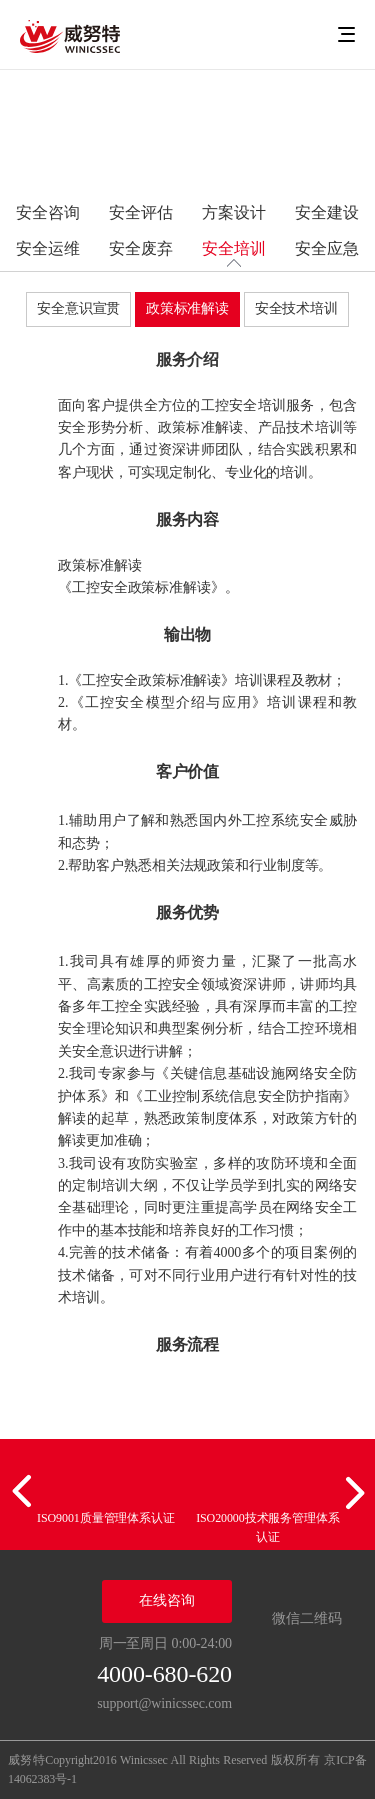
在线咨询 (167, 1600)
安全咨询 (48, 212)
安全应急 (327, 248)
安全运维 (48, 248)
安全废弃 (141, 248)
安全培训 (234, 248)
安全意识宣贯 (78, 308)
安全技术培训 (296, 308)
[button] (25, 1492)
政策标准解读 (187, 308)
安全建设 (327, 212)
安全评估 (141, 212)
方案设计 (234, 212)
